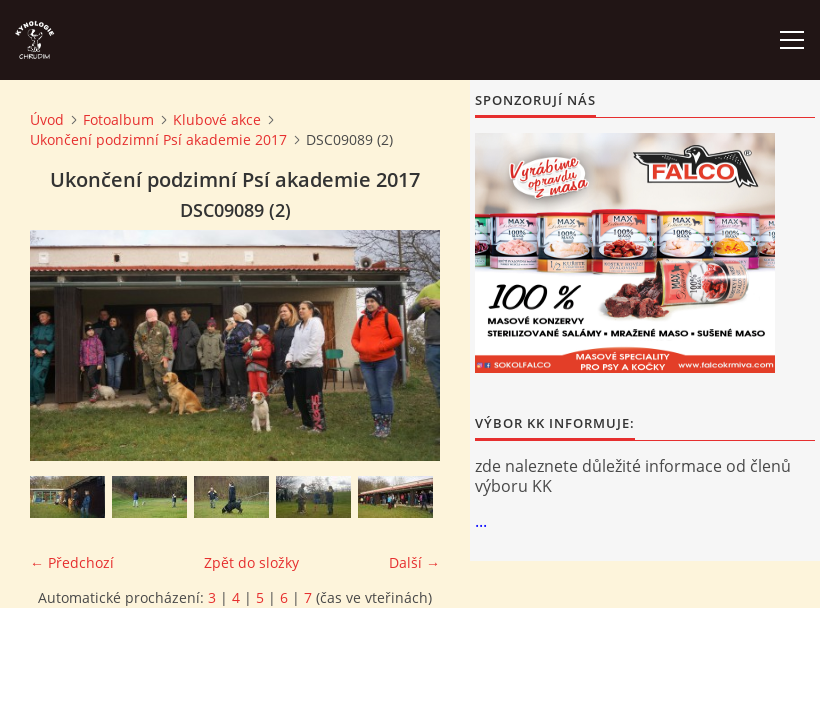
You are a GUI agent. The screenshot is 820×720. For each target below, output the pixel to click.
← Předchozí (72, 562)
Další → (414, 562)
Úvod (47, 119)
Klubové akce (217, 119)
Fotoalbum (118, 119)
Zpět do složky (251, 562)
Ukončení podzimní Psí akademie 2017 (158, 139)
